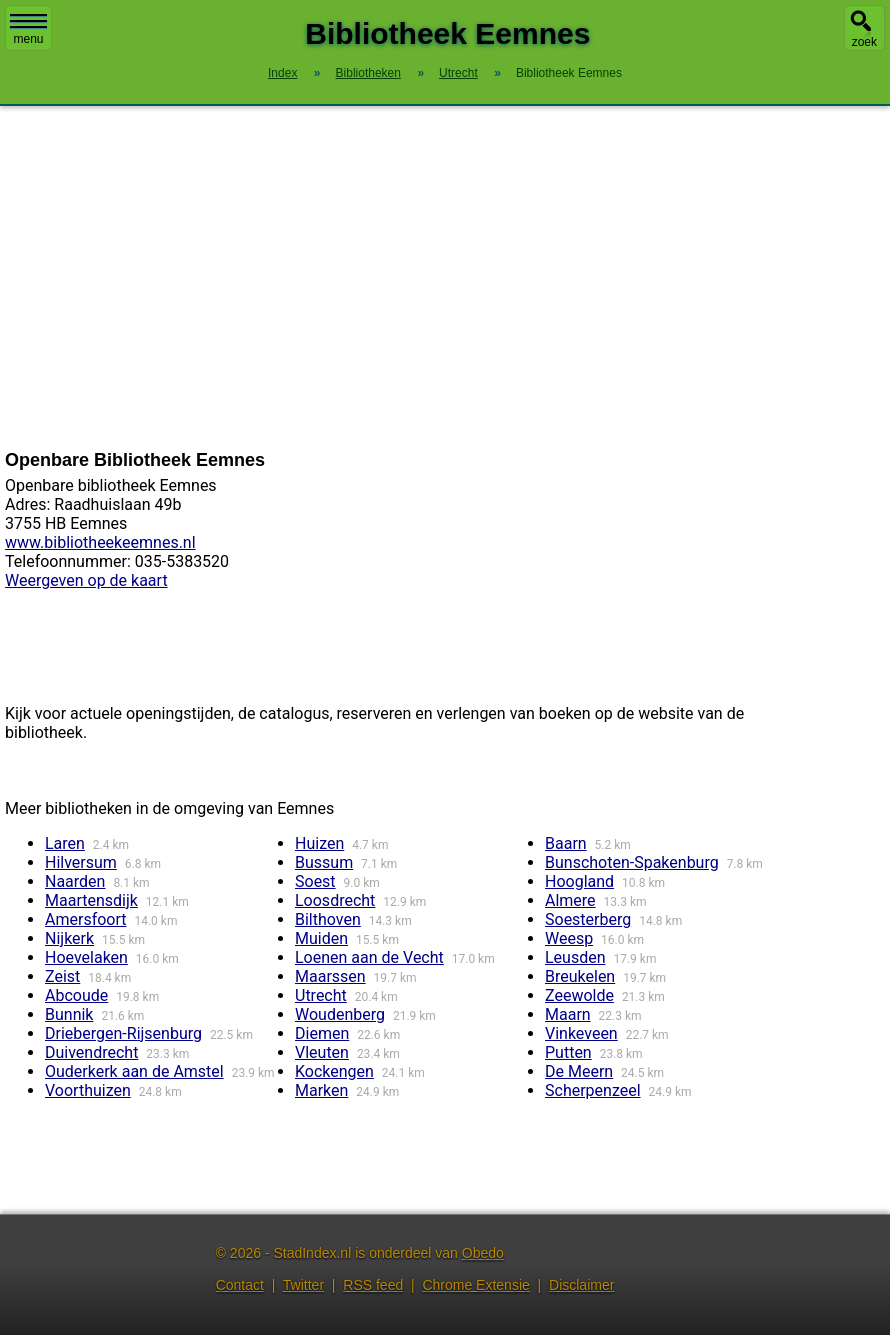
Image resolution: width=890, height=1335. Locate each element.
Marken (321, 1090)
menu (28, 30)
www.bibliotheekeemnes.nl (100, 542)
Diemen (322, 1033)
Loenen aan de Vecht (369, 957)
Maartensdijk (91, 900)
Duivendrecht (91, 1052)
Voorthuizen (88, 1090)
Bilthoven (328, 919)
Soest (315, 881)
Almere (570, 900)
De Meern (579, 1071)
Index (282, 73)
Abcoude (76, 995)
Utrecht (321, 995)
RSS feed (373, 1285)
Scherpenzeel (593, 1090)
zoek (864, 42)
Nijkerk (69, 938)
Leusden (575, 957)
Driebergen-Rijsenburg (123, 1033)
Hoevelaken (86, 957)
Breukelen (580, 976)
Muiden (321, 938)
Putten (568, 1052)
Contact (240, 1285)
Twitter (303, 1285)
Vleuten (322, 1052)
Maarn (568, 1014)
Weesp (569, 938)
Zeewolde (579, 995)
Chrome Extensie (475, 1285)
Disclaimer (581, 1285)
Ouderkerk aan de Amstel (134, 1071)
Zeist (62, 976)
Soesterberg (588, 919)
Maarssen (330, 976)
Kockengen (334, 1071)
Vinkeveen (581, 1033)
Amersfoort (86, 919)
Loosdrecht (335, 900)
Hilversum (81, 862)
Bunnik (69, 1014)
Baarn (566, 843)
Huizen (319, 843)
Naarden (75, 881)
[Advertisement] (445, 278)
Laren (65, 843)
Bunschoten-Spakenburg (632, 862)
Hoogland (579, 881)
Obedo (483, 1253)
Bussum (324, 862)
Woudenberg (340, 1014)
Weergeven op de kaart (86, 580)
